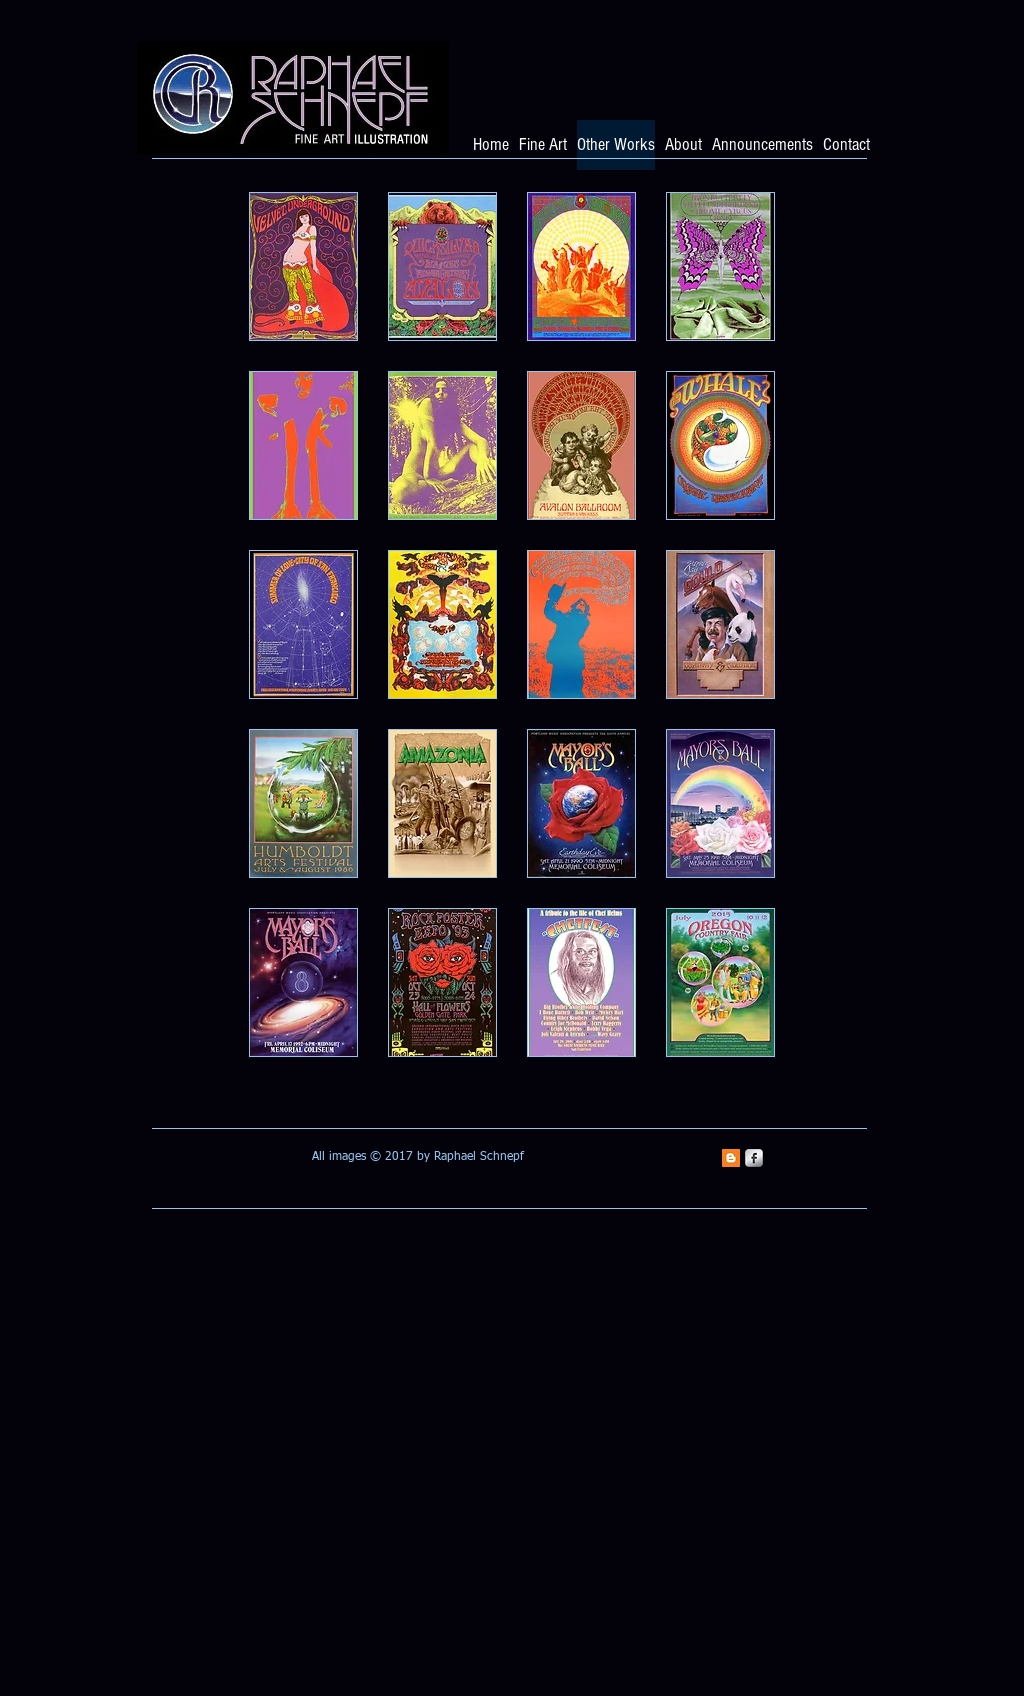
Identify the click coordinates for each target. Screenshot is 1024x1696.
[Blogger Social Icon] (731, 1158)
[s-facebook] (754, 1158)
